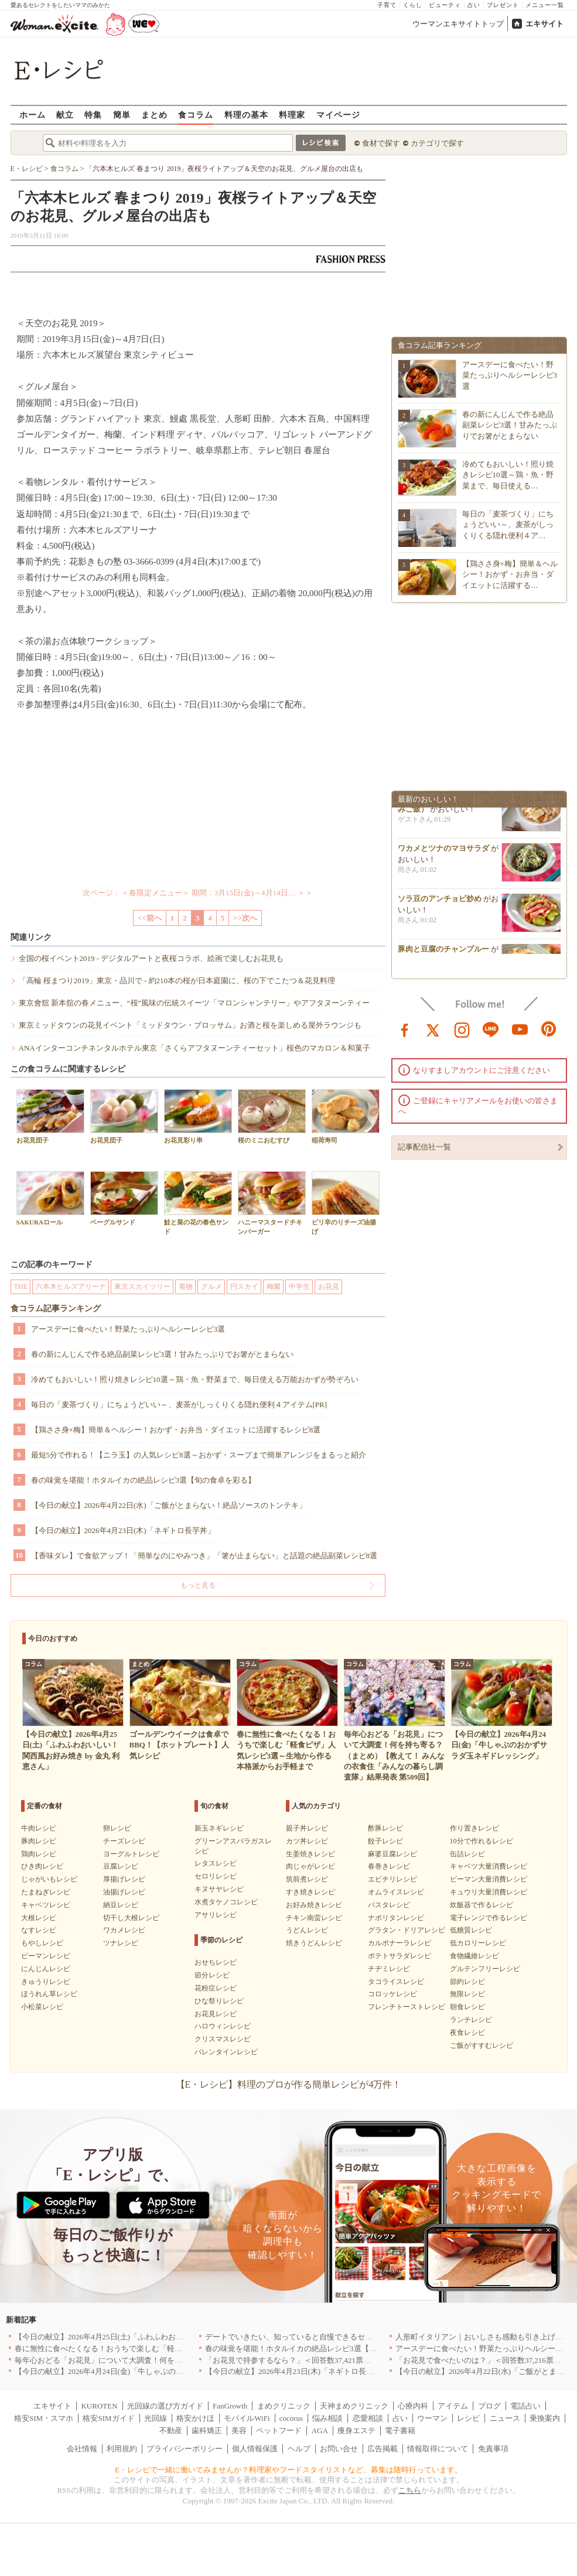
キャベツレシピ (45, 1905)
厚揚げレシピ (124, 1879)
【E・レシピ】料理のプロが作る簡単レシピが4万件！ (289, 2084)
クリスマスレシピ (222, 2039)
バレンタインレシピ (226, 2052)
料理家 (292, 114)
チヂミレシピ (389, 1969)
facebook (405, 1029)
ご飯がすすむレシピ (481, 2045)
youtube (520, 1029)
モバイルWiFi (246, 2418)
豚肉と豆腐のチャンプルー (443, 952)
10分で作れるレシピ (481, 1841)
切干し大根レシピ (131, 1918)
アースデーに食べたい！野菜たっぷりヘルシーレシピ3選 (128, 1329)
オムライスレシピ (396, 1892)
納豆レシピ (120, 1905)
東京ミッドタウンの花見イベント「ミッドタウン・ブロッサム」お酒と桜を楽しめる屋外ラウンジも (190, 1025)
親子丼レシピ (307, 1828)
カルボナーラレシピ (399, 1943)
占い (473, 5)
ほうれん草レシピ (49, 1994)
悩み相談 (327, 2418)
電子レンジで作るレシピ (488, 1918)
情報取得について (437, 2448)
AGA (320, 2430)
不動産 (170, 2430)
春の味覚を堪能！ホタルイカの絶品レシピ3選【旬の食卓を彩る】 (143, 1480)
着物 (186, 1286)
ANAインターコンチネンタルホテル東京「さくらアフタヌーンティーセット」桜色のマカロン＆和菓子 (194, 1048)
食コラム (195, 114)
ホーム (32, 114)
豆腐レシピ (120, 1866)
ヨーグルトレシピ (131, 1854)
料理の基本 (246, 114)
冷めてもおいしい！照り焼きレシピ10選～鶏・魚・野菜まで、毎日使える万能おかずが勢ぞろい (195, 1379)
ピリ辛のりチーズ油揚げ (346, 1202)
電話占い (525, 2405)
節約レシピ (467, 1982)
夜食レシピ (467, 2032)
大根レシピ (38, 1918)
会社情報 (82, 2448)
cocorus (291, 2418)
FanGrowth (230, 2405)
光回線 (155, 2418)
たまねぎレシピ (45, 1892)
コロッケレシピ (392, 1994)
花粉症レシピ (215, 1988)
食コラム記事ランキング (56, 1308)
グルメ (211, 1286)
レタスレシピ (215, 1863)
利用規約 (122, 2448)
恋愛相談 (368, 2418)
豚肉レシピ (38, 1841)
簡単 (122, 114)
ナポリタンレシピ (396, 1918)
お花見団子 (50, 1116)
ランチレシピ (471, 2020)
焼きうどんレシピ (314, 1943)
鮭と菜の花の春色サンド (198, 1202)
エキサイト (544, 23)
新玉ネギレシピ (219, 1828)
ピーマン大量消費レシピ (488, 1879)
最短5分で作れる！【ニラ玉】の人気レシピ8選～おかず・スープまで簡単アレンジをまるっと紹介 (198, 1455)
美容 (239, 2430)
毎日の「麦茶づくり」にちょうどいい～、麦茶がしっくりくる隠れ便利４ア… (508, 524)
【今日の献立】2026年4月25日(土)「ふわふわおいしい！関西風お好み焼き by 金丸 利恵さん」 (174, 2336)
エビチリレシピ (392, 1879)
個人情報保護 (255, 2448)
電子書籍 (400, 2430)
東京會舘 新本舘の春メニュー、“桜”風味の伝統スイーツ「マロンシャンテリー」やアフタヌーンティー (194, 1002)
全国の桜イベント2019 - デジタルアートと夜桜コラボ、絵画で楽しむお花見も (151, 958)
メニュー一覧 (544, 5)
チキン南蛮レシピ (314, 1918)
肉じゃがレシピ (310, 1866)
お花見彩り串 (198, 1116)
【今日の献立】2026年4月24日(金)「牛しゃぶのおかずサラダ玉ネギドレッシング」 (156, 2371)
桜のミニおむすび (272, 1116)
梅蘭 (274, 1286)
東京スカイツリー (142, 1286)
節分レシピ (212, 1975)
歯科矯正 (207, 2430)
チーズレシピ (124, 1841)
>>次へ (245, 918)
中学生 (299, 1286)
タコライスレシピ (396, 1982)
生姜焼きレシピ (310, 1854)
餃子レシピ (385, 1841)
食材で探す (381, 143)
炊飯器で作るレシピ (481, 1905)
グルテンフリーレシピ (485, 1969)
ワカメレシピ (124, 1930)
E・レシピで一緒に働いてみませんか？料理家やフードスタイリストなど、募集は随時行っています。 (288, 2469)
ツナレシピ (120, 1943)
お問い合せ (339, 2448)
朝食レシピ (467, 2007)
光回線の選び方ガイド (165, 2405)
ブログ (489, 2405)
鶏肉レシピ (38, 1854)
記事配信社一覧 (424, 1146)
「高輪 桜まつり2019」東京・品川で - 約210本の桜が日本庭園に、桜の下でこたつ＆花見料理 (177, 980)
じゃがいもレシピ (49, 1879)
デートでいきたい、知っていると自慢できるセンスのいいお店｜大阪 (323, 2336)
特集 (93, 114)
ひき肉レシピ (42, 1866)
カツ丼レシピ (307, 1841)
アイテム (453, 2405)
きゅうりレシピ (45, 1982)
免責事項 (493, 2448)
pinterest (549, 1029)
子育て (387, 5)
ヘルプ (299, 2448)
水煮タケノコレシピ (226, 1902)
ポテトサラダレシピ (399, 1956)
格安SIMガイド (108, 2418)
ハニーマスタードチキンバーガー (272, 1202)
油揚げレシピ (124, 1892)
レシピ (468, 2418)
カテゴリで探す (437, 143)
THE (21, 1286)
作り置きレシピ (474, 1828)
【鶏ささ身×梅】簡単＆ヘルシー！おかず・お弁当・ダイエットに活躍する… (510, 574)
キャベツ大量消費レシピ (488, 1866)
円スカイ (244, 1286)
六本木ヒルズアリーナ (71, 1286)
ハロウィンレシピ (222, 2026)
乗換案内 (545, 2418)
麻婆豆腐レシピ (392, 1854)
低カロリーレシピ (478, 1943)
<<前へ (150, 918)
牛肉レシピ (38, 1828)
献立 (65, 114)
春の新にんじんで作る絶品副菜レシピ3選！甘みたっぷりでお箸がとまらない (162, 1354)
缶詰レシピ (467, 1854)
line (491, 1029)
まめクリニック (283, 2405)
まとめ (154, 114)
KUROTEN (99, 2405)
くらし (412, 5)
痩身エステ (356, 2430)
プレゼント (503, 5)
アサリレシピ (215, 1915)
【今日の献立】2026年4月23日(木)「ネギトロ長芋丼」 (123, 1530)
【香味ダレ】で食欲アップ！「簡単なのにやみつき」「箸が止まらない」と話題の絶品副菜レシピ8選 (204, 1555)
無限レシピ (467, 1994)
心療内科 (413, 2405)
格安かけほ (195, 2418)
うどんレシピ (307, 1930)
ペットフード (279, 2430)
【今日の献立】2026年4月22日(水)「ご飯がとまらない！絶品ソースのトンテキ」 (168, 1505)
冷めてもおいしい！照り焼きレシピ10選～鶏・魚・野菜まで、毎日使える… (508, 475)
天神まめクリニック (354, 2405)
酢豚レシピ (385, 1828)
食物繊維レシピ (474, 1956)
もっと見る (198, 1585)
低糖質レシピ (471, 1930)
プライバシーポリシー (184, 2448)
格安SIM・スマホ (43, 2418)
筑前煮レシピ (307, 1879)
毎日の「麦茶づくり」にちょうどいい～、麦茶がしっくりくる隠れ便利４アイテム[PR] (179, 1404)
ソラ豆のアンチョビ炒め (440, 902)
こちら (409, 2490)
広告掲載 (382, 2448)
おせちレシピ (215, 1962)
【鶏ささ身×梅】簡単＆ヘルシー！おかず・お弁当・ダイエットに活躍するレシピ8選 (176, 1429)
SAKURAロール (50, 1198)
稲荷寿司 (346, 1116)
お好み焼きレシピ (314, 1905)
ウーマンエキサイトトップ (458, 23)
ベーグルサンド (124, 1198)
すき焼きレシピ (310, 1892)
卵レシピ (117, 1828)
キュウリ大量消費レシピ (488, 1892)
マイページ (338, 114)
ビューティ (445, 5)
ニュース (505, 2418)
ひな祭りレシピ (219, 2001)
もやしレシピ (42, 1943)
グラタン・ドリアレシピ (406, 1930)
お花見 (328, 1286)
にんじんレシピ (45, 1969)
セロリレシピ (215, 1876)
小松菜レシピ (42, 2007)
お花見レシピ (215, 2014)
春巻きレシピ (389, 1866)
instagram (462, 1029)
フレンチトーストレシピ (406, 2007)
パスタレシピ (389, 1905)
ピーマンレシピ (45, 1956)
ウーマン (432, 2418)
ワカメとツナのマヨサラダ (443, 851)
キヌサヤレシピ (219, 1889)
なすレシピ (38, 1930)
